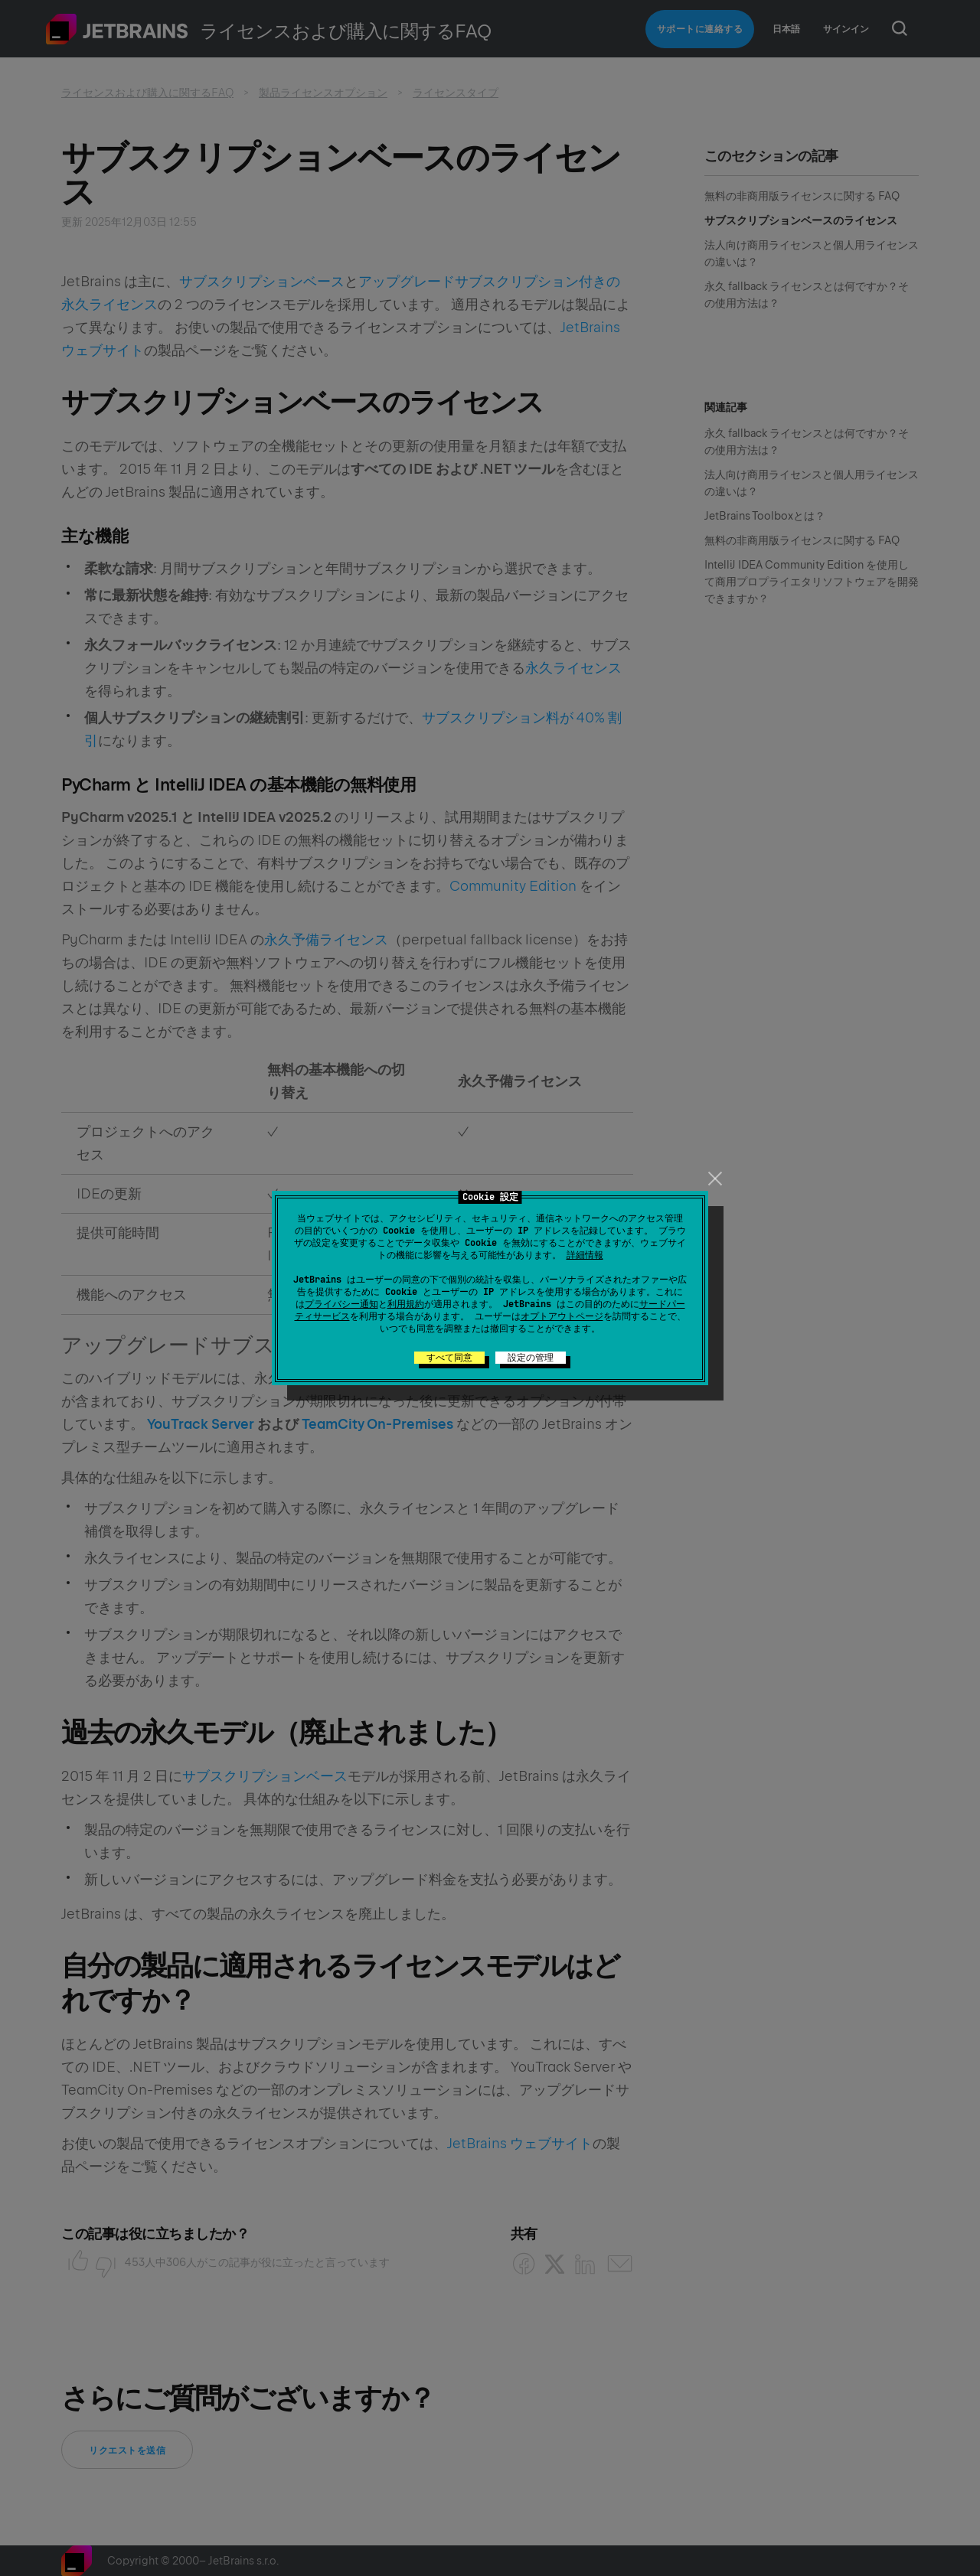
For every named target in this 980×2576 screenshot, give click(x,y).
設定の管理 (531, 1358)
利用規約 (405, 1304)
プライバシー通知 (341, 1304)
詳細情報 (585, 1255)
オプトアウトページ (562, 1316)
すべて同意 (449, 1358)
